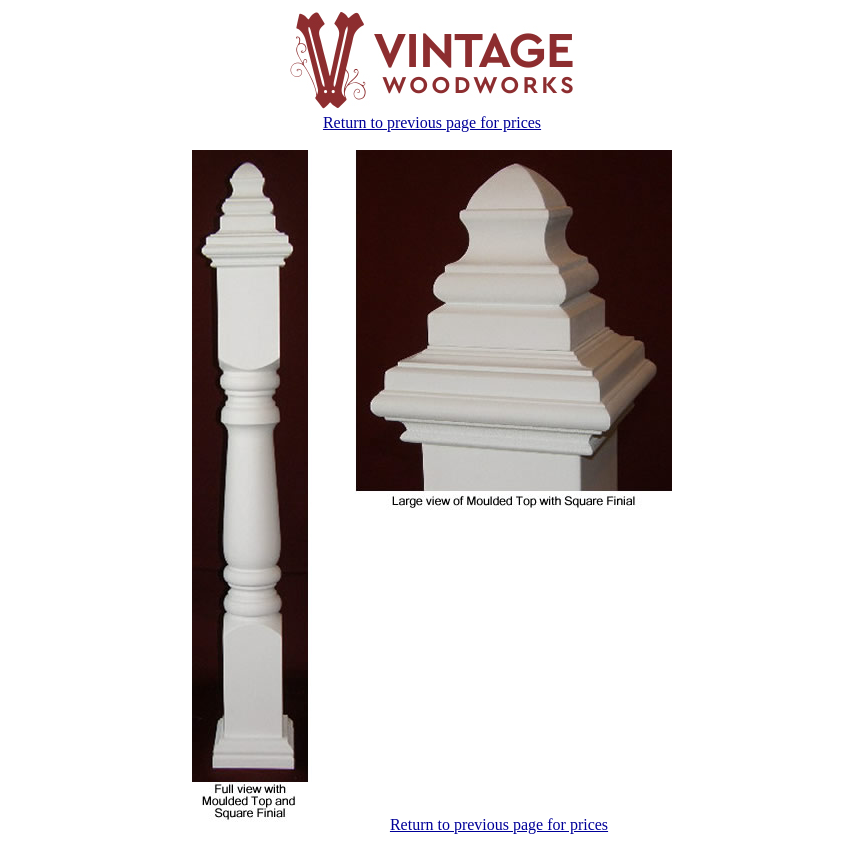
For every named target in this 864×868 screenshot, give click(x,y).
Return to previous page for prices (432, 122)
